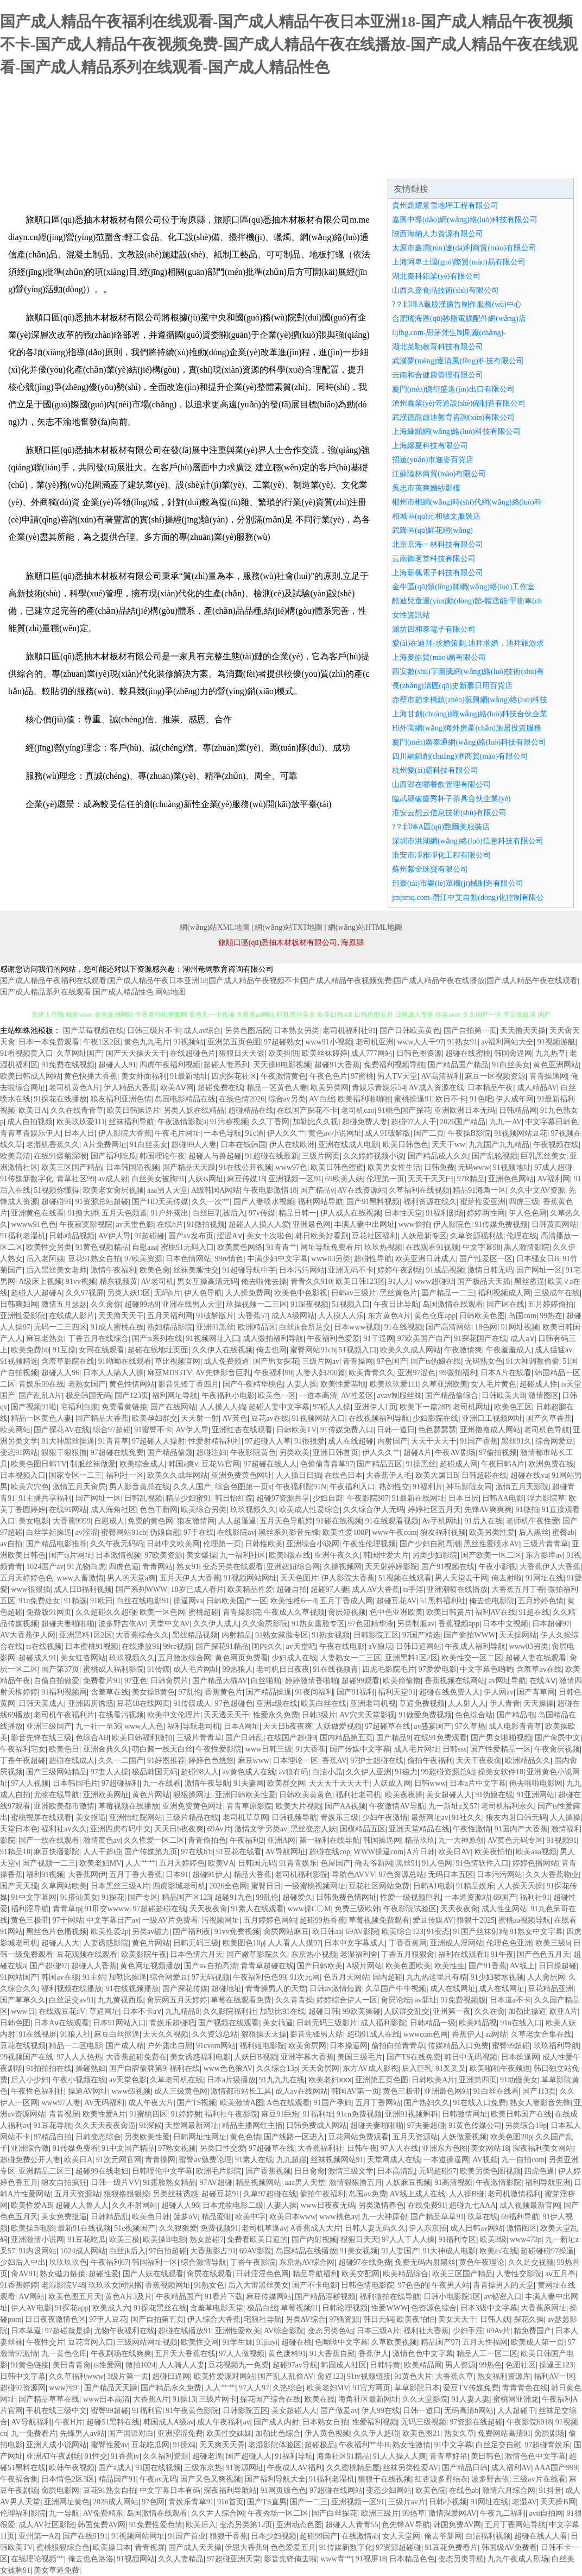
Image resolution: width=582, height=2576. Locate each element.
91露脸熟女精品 (169, 2182)
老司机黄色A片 (74, 1088)
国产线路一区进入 (294, 2137)
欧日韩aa (326, 1932)
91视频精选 (19, 1361)
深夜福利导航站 (230, 2490)
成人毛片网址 (196, 1669)
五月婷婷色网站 (269, 1920)
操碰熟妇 (90, 2068)
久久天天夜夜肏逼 (105, 2125)
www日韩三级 (268, 1749)
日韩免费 (439, 1167)
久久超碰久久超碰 (105, 1612)
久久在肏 (490, 2011)
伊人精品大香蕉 (130, 1088)
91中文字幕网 (33, 1897)
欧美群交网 (286, 1783)
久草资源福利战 (476, 1236)
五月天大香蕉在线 (185, 2354)
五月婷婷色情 (541, 1601)
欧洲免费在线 (551, 1464)
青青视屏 (64, 2114)
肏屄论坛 (396, 2000)
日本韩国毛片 (75, 1783)
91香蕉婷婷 (19, 2285)
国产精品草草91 (437, 2217)
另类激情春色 (381, 2205)
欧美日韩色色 (405, 1145)
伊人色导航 (203, 1293)
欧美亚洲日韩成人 (425, 1259)
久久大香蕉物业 (552, 1874)
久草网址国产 (79, 1053)
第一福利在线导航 (329, 1840)
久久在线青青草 (77, 1110)
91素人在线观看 (257, 1909)
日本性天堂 (403, 1213)
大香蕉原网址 (543, 2308)
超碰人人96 (60, 1373)
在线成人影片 (71, 1316)
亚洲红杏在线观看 (242, 1430)
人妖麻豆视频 (408, 2182)
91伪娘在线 (494, 1795)
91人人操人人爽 (399, 2456)
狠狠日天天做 (241, 1053)
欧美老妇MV (100, 1863)
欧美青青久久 (371, 1373)
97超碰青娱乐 (547, 2445)
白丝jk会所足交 (305, 1327)
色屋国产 (335, 1863)
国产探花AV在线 (61, 1430)
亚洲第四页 (478, 2080)
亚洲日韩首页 (335, 1452)
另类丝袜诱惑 (175, 2194)
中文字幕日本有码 (170, 2490)
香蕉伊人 (467, 2034)
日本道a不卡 (510, 2000)
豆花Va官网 (220, 1464)
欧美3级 (493, 2239)
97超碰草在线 (387, 1726)
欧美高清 (15, 1156)
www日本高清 (106, 2399)
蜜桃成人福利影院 (113, 1669)
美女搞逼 (278, 2023)
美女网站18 (490, 2148)
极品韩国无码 (88, 1395)
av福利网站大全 (507, 1042)
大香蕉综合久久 (142, 1635)
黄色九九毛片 (147, 1042)
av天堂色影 (134, 1224)
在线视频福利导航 (379, 1418)
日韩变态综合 (98, 2137)
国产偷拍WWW (470, 1635)
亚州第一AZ (38, 2536)
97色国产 (392, 1361)
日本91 (177, 1874)
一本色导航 (223, 1133)
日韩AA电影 (502, 1498)
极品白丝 (262, 2308)
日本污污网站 (302, 1270)
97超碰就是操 (68, 2331)
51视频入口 (351, 1304)
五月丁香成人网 (346, 1601)
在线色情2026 (241, 1099)
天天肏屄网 (320, 2068)
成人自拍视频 (30, 1122)
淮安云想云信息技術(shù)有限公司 (449, 813)
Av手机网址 (441, 1521)
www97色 (291, 1167)
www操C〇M (309, 1909)
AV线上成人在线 (417, 2194)
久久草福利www (76, 2376)
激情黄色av (102, 1840)
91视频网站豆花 (520, 1133)
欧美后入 (201, 2525)
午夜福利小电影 (228, 1395)
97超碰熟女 (283, 1042)
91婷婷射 (186, 2114)
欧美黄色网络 (240, 1247)
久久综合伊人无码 (373, 1510)
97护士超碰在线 (376, 1760)
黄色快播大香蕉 (90, 1076)
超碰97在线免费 (364, 2262)
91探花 (113, 1897)
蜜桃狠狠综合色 (63, 2547)
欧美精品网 (423, 2365)
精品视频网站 (258, 2182)
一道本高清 (318, 1395)
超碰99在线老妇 (102, 2171)
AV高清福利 (441, 1076)
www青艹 (336, 2559)
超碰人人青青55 (351, 2525)
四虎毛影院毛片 (388, 1669)
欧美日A (32, 1110)
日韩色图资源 (419, 1053)
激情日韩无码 (490, 1270)
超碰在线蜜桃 (468, 1053)
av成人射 (113, 1179)
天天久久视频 (165, 2034)
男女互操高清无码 (207, 1281)
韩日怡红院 (234, 1498)
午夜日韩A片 (502, 1464)
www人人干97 (420, 1042)
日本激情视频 (118, 1555)
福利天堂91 (397, 1692)
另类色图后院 (247, 1030)
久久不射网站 (134, 2205)
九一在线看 (162, 1783)
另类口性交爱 (222, 2148)
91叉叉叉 (450, 2068)
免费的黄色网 (150, 1521)
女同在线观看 (101, 1350)
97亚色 (135, 1681)
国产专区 (143, 1897)
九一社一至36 (98, 1726)
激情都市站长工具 (241, 2091)
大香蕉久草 (454, 2376)
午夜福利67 (110, 2262)
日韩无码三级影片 (326, 2023)
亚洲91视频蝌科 (411, 2114)
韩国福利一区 (155, 2262)
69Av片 (219, 1829)
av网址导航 (507, 1681)
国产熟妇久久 (427, 2103)
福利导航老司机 (193, 1726)
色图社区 (520, 2365)
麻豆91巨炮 (280, 2114)
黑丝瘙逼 (529, 1281)
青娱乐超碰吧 (172, 2023)
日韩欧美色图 (482, 1316)
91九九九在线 (282, 2080)
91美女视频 (359, 2251)
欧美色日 (64, 1749)
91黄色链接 (30, 2365)
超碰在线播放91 (184, 2331)
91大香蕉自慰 (332, 2354)
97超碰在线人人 (270, 1464)
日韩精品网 (518, 1110)
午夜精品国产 (178, 2296)
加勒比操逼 (128, 1977)
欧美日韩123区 (360, 1281)
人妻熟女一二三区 (350, 1658)
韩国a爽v (183, 1464)
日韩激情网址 (465, 2114)
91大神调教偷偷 (532, 1361)
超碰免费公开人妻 (30, 2160)
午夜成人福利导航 (475, 1646)
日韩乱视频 (143, 1498)
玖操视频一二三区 (256, 1304)
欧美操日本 (112, 2547)
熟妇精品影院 (170, 1327)
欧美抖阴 (283, 1053)
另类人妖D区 (128, 1293)
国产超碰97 (49, 1966)
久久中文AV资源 (537, 1190)
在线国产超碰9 (291, 1738)
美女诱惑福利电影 (200, 2057)
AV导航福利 (31, 2422)
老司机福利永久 (507, 1806)
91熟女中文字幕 (536, 1932)
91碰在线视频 (339, 1521)
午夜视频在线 (556, 1145)
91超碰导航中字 (249, 1270)
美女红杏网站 (83, 1658)
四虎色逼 (124, 1567)
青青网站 (157, 1567)
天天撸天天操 (523, 1030)
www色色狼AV (228, 2068)
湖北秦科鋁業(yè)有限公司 (436, 276)
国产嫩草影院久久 (256, 1954)
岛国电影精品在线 (185, 1099)
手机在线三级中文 (56, 2411)
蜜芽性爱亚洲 (482, 1202)
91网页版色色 (283, 2490)
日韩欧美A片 (433, 2080)
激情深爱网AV (452, 2513)
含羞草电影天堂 (216, 2308)
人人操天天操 (520, 1886)
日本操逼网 (349, 2046)
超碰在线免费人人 (449, 1692)
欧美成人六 (111, 2308)
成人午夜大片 (151, 2103)
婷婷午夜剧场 (400, 1270)
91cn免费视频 (359, 2114)
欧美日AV (454, 1852)
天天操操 (538, 1703)
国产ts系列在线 (157, 1338)
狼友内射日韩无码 (516, 1817)
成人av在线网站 (301, 2091)
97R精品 (471, 1179)
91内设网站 (37, 2251)
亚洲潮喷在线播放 (457, 1589)
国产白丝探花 (334, 2513)
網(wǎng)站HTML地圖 (365, 927)
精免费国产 (533, 2331)
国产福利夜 (192, 1932)
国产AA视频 (345, 1806)
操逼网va (188, 1601)
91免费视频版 (463, 2000)
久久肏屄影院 (265, 1624)
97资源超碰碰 (398, 2547)
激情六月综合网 (508, 2490)
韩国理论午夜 (162, 1156)
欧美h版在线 (290, 1555)
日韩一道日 (396, 1430)
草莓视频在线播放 (128, 1806)
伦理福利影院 (23, 2513)
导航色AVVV (354, 1874)
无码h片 (167, 1293)
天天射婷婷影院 (391, 1567)
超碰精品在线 (251, 1110)
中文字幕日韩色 (551, 1122)
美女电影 (33, 1521)
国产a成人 (115, 2468)
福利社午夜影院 (231, 2114)
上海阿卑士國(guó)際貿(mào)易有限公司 (459, 262)
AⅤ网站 (31, 2296)
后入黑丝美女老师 (56, 1270)
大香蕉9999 (72, 1521)
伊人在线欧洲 (292, 1145)
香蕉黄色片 (224, 1692)
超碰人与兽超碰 (215, 1156)
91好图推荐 (166, 1760)
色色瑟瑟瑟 (437, 1430)
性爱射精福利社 (215, 1441)
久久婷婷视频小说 (373, 1156)
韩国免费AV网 (101, 2525)
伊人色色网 (528, 1213)
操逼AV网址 (88, 2091)
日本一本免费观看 (48, 1042)
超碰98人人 (200, 1772)
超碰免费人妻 (365, 1122)
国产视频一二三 (48, 1863)
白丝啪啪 (266, 1681)
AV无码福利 (104, 2103)
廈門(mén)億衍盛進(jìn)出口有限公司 (453, 389)
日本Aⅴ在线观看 (61, 2023)
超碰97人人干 (413, 1122)
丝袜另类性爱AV (410, 2468)
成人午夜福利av (223, 2422)
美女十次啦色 (269, 1236)
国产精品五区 (379, 1464)
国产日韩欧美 (320, 1966)
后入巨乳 (417, 2068)
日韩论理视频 (345, 2308)
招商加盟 (378, 165)
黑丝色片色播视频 (56, 1932)
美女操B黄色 (153, 1692)
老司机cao (357, 1110)
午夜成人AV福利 (294, 2468)
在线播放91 (141, 1646)
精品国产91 (117, 2479)
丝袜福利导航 (131, 1122)
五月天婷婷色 (182, 1863)
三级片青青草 (545, 1544)
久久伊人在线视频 (222, 1350)
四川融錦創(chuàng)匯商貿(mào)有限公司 (460, 756)
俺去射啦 (506, 1578)
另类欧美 (294, 1452)
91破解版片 (215, 1316)
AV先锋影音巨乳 (223, 1373)
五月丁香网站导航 (515, 2525)
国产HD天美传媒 (160, 1202)
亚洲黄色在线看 (37, 1213)
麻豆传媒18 (246, 1179)
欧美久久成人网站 (410, 1350)
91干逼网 (379, 1338)
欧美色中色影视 (300, 1293)
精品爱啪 (216, 2217)
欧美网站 (15, 1430)
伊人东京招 (428, 2228)
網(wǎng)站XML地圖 (215, 927)
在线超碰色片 (193, 1053)
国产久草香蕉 (549, 1418)
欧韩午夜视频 (71, 2468)
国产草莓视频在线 (93, 1030)
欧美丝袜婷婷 (324, 1053)
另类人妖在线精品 (193, 1110)
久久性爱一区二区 (154, 1840)
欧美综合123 (402, 1932)
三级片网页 (321, 1156)
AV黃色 (235, 1418)
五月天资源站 (415, 2137)
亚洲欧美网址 (106, 1795)
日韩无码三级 (196, 1943)
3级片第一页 (128, 2376)
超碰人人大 (60, 1943)
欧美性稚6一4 (293, 1601)
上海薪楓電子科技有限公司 (437, 573)
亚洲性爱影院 (23, 1316)
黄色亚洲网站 (556, 1065)
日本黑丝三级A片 (120, 1886)
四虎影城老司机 (179, 1886)
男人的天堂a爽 (131, 1578)
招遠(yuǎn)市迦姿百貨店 (432, 460)
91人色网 (437, 1863)
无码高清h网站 (469, 2411)
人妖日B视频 (255, 2057)
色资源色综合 (434, 2308)
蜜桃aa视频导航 (524, 1920)
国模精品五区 (362, 1829)
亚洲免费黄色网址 (241, 1475)
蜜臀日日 (266, 1886)
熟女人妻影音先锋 (540, 2103)
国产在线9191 (85, 2536)
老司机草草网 (245, 1817)
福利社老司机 (358, 1795)
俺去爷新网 (374, 1863)
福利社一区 (125, 1475)
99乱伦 (267, 1897)
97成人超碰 (553, 1167)
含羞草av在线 (538, 1669)
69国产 (505, 1897)
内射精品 (237, 1635)
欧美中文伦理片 (173, 1715)
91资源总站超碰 (102, 1202)
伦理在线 (522, 1236)
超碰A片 (417, 1452)
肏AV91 (23, 2274)
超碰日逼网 (171, 2376)
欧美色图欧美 (408, 1966)
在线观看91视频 (432, 1247)
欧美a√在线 (498, 2251)
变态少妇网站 (389, 2490)
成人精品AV (537, 1088)
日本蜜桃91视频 (91, 1646)
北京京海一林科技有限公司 (437, 544)
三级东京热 (203, 2468)
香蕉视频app (458, 1624)
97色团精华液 (371, 1624)
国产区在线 (505, 1304)
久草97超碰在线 (269, 2194)
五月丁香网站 (378, 2103)
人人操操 (565, 1817)
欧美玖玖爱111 (80, 1122)
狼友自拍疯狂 (64, 2182)
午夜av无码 (158, 2479)
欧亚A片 (563, 2011)
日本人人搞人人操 (113, 1373)
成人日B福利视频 (83, 1589)
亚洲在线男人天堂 (192, 1304)
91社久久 (467, 1817)
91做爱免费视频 (425, 1715)
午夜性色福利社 (37, 2091)
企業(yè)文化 (145, 165)
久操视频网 (343, 1567)
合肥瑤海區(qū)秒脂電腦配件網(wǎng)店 (459, 318)
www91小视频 (328, 1042)
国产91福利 (356, 1692)
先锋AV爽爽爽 (488, 1510)
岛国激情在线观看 (452, 1304)
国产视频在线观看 (228, 2023)
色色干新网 (159, 1510)
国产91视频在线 (448, 1567)
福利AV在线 (495, 1612)
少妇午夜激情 (385, 1817)
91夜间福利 (314, 1692)
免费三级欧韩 (357, 1909)
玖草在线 (482, 2217)
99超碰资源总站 (448, 1772)
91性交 (96, 2456)
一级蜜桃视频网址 (314, 1886)
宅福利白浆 (79, 1407)
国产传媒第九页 (151, 1852)
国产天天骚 (19, 1886)
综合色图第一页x (243, 1487)
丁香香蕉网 (408, 1943)
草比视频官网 (177, 1361)
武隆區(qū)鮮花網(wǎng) (432, 530)
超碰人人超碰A (36, 1293)
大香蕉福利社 (320, 2148)
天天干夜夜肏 (479, 1760)
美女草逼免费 (56, 2570)
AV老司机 (157, 1281)
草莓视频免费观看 (379, 1920)
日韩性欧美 (264, 1544)
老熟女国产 (87, 1384)
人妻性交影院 (519, 2274)
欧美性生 (449, 1966)
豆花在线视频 (23, 2046)
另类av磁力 (150, 1932)
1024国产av (45, 1567)
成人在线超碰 (351, 1441)
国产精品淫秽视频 (325, 2296)
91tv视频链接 (369, 2376)
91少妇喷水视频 (497, 1977)
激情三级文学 (351, 2171)
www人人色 (143, 1726)
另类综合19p (526, 2125)
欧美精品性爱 (250, 1589)
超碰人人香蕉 (94, 1966)
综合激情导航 (203, 2262)
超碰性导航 (373, 1259)
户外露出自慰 (170, 2046)
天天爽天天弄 (222, 2445)
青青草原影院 (249, 1806)
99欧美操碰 (362, 2011)
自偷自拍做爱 (56, 1681)
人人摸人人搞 (222, 1407)
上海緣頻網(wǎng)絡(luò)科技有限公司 (456, 431)
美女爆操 (201, 1555)
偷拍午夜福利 (430, 1760)
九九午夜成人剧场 (518, 2559)
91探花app (71, 2308)
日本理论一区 (295, 1760)
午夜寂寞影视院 (85, 1224)
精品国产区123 (186, 1897)
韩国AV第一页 (355, 2091)
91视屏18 (371, 2559)
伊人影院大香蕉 (124, 1133)
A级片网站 (364, 1966)
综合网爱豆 (554, 1441)
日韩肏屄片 (169, 1681)
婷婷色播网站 (535, 1863)
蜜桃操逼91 (413, 1099)
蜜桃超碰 (203, 1612)
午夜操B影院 (469, 1133)
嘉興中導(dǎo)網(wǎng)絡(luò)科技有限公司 (464, 220)
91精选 (75, 1601)
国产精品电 (516, 1715)
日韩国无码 (257, 1863)
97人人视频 (30, 1783)
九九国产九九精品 (499, 1145)
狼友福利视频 (443, 1532)
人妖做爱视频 (339, 1726)
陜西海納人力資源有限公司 (437, 234)
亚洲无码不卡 (351, 1270)
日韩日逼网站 (418, 1646)
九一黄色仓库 (64, 2354)
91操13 (184, 2399)
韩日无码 (378, 2319)
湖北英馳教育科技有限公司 (437, 347)
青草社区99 (75, 1179)
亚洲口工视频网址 (492, 1418)
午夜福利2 (247, 1840)
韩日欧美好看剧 (322, 1236)
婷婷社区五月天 (434, 1510)
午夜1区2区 (102, 1042)
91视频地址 (512, 1167)
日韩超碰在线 (484, 1475)
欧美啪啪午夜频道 (500, 2068)
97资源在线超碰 (476, 2422)
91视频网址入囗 (212, 1338)
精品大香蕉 (252, 1874)
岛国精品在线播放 (306, 2251)
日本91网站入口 (119, 2023)
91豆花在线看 (239, 1852)
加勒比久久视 (315, 1122)
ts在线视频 (43, 1646)
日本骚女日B (537, 1259)
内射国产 (392, 1441)
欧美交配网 (360, 2274)
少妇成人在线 (294, 1658)
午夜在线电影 (342, 1646)
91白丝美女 (511, 1065)
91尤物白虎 (86, 1567)
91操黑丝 (421, 1464)
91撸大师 (83, 1213)
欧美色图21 (421, 2433)
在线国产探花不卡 (307, 1110)
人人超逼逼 (237, 1521)
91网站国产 (19, 1977)
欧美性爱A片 (104, 2114)
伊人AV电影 (31, 2308)
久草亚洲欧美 (444, 1384)
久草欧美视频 (394, 2342)
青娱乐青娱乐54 (378, 1088)
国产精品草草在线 (48, 2399)
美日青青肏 (72, 2365)
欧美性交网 (200, 2342)
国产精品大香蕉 (102, 1418)
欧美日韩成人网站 (30, 1076)
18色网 (486, 1327)
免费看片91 (102, 1681)
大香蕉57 (253, 1316)
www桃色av (338, 2217)
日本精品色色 (412, 2559)
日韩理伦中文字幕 (162, 2171)
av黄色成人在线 (249, 1772)
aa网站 (496, 2034)
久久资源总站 (215, 2034)
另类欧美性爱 (147, 2137)
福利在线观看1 (463, 1954)
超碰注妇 (211, 1452)
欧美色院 (430, 2490)
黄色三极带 (30, 1920)
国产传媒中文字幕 (360, 1749)
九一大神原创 (461, 1840)
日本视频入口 (23, 1475)
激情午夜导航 (207, 1783)
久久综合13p (277, 2068)
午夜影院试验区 (409, 1909)
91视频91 (562, 1840)
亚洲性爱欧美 (238, 2331)
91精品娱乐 (475, 1886)
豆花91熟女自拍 (94, 1259)
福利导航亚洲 (548, 2182)
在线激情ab (360, 2536)
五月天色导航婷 (286, 1521)
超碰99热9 (141, 1304)
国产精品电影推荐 (56, 1544)
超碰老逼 (207, 2456)
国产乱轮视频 (494, 1156)
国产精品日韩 (465, 2468)
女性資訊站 (411, 615)
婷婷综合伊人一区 (347, 2000)
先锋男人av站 (82, 2433)
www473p (525, 2239)
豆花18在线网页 (143, 1703)
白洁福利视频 (488, 2536)
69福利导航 (520, 2217)
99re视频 (177, 1646)
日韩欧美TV (296, 1430)
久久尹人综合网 (217, 2513)
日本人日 (79, 1133)
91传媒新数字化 (26, 1179)
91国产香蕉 (479, 1441)
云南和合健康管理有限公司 (437, 375)
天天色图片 (299, 1578)
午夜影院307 (368, 1498)
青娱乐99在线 (41, 1384)
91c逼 (254, 1133)
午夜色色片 (328, 1076)
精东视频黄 (118, 1281)
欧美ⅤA (221, 1863)
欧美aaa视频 (536, 1852)
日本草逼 (26, 2331)
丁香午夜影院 (253, 2262)
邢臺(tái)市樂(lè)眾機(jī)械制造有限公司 (457, 883)
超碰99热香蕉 (322, 1920)
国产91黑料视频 (373, 1202)
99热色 (490, 2365)
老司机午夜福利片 (64, 1715)
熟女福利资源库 (503, 2376)
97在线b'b (197, 1852)
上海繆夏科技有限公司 (430, 446)
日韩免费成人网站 (316, 2125)
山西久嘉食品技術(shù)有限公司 (445, 290)
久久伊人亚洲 (368, 1772)
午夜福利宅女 (23, 1749)
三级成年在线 (557, 1293)
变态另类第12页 (246, 2525)
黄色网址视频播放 (150, 1966)
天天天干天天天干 (339, 1783)
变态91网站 (19, 1452)
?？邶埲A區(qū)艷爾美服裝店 (441, 827)
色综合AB (92, 1738)
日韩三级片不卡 (153, 1030)
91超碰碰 (149, 1236)
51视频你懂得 (56, 1190)
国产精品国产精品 (458, 1065)
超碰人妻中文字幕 (279, 1407)
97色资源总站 (401, 1874)
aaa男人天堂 (167, 1190)
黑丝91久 (516, 1441)
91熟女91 (462, 1042)
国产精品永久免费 (171, 2388)
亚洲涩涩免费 (180, 2433)
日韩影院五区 (376, 1635)
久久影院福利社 (229, 2011)
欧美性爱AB (31, 2205)
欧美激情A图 (241, 2103)
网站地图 (170, 992)
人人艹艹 (140, 1863)
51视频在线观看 (405, 1578)
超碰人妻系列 (226, 1065)
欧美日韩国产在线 (521, 2114)
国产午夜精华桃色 (253, 1384)
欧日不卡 (450, 1099)
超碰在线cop (329, 1852)
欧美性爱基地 (343, 1384)
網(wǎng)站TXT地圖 (288, 927)
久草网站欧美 (64, 1886)
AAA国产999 (555, 2468)
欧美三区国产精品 (71, 1167)
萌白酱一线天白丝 (162, 1749)
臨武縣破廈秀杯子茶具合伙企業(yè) (451, 799)
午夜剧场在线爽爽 (121, 2354)
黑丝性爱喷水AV (491, 1544)
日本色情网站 (188, 1259)
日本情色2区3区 (67, 2479)
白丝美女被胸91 (158, 1179)
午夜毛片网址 (177, 1133)
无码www (473, 1167)
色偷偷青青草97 (326, 1464)
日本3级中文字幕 (488, 2308)
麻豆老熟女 (45, 1338)
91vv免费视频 (237, 1932)
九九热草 (550, 1053)
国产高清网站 (448, 1327)
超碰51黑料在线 (113, 2422)
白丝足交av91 (71, 2000)
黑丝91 (407, 1863)
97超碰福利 (121, 1783)
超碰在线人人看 (540, 2536)
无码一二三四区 (60, 1327)
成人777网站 (372, 1053)
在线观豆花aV (62, 2011)
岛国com (522, 1316)
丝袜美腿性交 (196, 1270)
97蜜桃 (362, 1076)
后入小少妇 (30, 2080)
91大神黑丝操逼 (67, 1441)
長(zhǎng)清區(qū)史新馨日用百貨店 (452, 686)
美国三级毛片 (360, 2057)
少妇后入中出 (23, 2262)
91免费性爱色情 (155, 2525)
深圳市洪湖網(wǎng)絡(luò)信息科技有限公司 (467, 841)
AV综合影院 (284, 2331)
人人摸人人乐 (341, 1316)
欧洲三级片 (380, 2513)
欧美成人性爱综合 (309, 1510)
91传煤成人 (192, 1703)
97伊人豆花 (108, 2319)
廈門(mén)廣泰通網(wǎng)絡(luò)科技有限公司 (469, 742)
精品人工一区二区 (487, 2354)
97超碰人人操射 (158, 1441)
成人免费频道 (226, 1361)
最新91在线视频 (84, 2228)
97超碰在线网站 (336, 2490)
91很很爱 (309, 1441)
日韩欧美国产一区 (236, 1601)
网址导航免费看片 (330, 1247)
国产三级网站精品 (56, 1772)
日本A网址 (242, 1726)
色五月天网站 (346, 1977)
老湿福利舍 (359, 1954)
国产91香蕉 (488, 1966)
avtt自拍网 (546, 2513)
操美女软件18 (500, 1772)
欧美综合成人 (142, 1464)
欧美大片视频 (298, 1806)
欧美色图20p (511, 2137)
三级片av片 (407, 2502)
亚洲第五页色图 (234, 1042)
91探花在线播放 (60, 1099)
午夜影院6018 (529, 2422)
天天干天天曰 (430, 1179)
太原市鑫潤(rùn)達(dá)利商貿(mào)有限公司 (464, 248)
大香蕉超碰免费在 (136, 2057)
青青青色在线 (525, 2388)
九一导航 (64, 2513)
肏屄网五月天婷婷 (177, 2000)
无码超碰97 (438, 2171)
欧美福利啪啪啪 (364, 1099)
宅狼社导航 (263, 2319)
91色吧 (481, 1099)
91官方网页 (371, 2388)
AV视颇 (484, 2160)
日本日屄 (463, 1498)
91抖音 (550, 2490)
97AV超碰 (215, 2182)
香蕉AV (334, 1760)
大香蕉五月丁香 (518, 1589)
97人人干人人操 (408, 2239)
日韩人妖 (495, 2319)
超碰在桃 (296, 2342)
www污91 (64, 2388)
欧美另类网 (330, 1088)
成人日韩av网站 (476, 2228)
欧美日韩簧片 (449, 1612)
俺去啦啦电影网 (535, 1783)
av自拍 (11, 1544)
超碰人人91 (117, 1065)
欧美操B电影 (32, 2228)
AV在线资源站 (361, 1190)
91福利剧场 (445, 1213)
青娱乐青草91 (191, 2502)
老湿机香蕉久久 (52, 1145)
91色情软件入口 (482, 1863)
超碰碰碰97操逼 (547, 2251)
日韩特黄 (385, 2365)
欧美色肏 (155, 1270)
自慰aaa (144, 1247)
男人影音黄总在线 (139, 1487)
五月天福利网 (170, 1316)
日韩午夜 (362, 2148)
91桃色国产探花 (404, 1110)
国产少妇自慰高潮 (430, 1544)
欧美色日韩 (151, 2217)
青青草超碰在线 (267, 1966)
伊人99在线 (381, 2411)
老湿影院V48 (63, 2285)
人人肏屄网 (546, 1977)
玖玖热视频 (383, 1247)
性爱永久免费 (276, 1715)
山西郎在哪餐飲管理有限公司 (441, 784)
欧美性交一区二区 (471, 1658)
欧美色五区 (513, 1407)
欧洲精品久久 (528, 1760)
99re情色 (229, 1259)
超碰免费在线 (220, 1088)
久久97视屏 (85, 1293)
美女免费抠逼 (64, 2217)
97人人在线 (400, 2148)
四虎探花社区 (234, 1076)
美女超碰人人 (449, 1795)
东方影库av (544, 1555)
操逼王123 (556, 2365)
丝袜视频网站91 (337, 2160)
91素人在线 (254, 2160)
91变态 (438, 1932)
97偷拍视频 (498, 1452)
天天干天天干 (434, 1441)
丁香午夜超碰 (23, 1760)
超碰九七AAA (472, 2205)
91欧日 (101, 1601)
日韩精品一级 (433, 2023)
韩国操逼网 (382, 1840)
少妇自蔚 (328, 1498)
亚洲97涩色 (416, 1373)
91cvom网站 (216, 2046)
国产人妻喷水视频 (263, 1202)
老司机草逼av (264, 2228)
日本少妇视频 (273, 2536)
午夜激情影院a (181, 1122)
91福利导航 (294, 2456)
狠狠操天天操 (264, 2034)
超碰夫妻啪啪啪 (67, 1624)
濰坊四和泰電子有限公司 (434, 629)
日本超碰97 (551, 1624)
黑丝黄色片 (398, 1293)
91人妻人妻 (471, 2399)
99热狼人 (238, 1669)
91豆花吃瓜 (87, 2239)
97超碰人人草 (268, 1441)
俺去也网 (271, 1350)
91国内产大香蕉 (521, 1829)
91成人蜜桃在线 (117, 1327)
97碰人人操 (332, 1407)
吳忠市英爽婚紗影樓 (426, 488)
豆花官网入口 (90, 2342)
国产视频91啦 (33, 1407)
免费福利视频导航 (394, 1065)
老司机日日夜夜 (282, 1669)
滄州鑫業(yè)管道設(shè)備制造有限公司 (459, 403)
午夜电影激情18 (269, 1190)
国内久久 (267, 1646)
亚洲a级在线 (277, 1703)
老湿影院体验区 (274, 2445)
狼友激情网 (196, 1521)
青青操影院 (242, 1612)
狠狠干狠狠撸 (64, 1452)
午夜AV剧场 (455, 1452)
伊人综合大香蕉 (214, 2319)
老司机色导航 (547, 1430)
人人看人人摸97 (294, 1943)
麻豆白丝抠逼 (117, 2034)
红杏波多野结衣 (441, 2479)
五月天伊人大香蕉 (190, 1578)
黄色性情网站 (132, 1384)
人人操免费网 (248, 1293)
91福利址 (318, 2114)
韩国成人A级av (168, 2422)
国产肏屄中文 (557, 1738)
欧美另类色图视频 (490, 2171)
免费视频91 (219, 2228)
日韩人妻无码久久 (375, 2228)
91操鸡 (184, 2445)
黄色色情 (245, 2137)
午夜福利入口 (352, 1487)
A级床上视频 (40, 1281)
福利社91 (535, 1897)
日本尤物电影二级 (233, 2205)
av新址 (426, 2000)
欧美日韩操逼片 (133, 1110)
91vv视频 (81, 1281)
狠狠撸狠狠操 (126, 2194)
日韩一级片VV (115, 2182)
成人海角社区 (113, 1510)
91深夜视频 (309, 1304)
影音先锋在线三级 (41, 1738)
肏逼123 (330, 2376)
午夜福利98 (273, 1373)
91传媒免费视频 (501, 1224)
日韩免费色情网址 (346, 1897)
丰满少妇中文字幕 (277, 1259)
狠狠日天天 (359, 2239)
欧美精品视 (478, 2023)
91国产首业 (187, 2536)
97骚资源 (344, 2319)
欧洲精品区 (257, 1327)
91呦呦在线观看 (124, 1361)
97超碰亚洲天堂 (234, 2559)
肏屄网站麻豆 (286, 1932)
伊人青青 (505, 1703)
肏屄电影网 (60, 2490)
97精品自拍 (53, 2137)
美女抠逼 (90, 1817)
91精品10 (15, 1852)
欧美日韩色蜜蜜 (337, 1167)
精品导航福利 (315, 2274)
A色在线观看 (288, 2103)
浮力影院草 (546, 1498)
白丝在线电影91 (142, 1601)
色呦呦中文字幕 (341, 2342)
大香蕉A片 (151, 2399)
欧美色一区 (277, 1395)
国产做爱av (339, 2411)
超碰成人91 (37, 1658)
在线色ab (464, 2490)
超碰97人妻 (330, 1589)
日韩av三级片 (353, 1293)
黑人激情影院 (526, 1247)
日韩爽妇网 (19, 1304)
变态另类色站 (330, 2331)
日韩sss (454, 1749)
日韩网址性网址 (199, 2137)
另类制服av (415, 1624)
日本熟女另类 (296, 1030)
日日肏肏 (309, 2171)
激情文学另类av (261, 1829)
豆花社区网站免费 (379, 1886)
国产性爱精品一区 (500, 1749)
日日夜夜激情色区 (55, 2319)
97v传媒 (262, 1213)
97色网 (153, 2502)
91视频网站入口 (318, 1418)
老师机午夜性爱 (532, 1521)
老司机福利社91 (349, 1030)
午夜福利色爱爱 (333, 1338)
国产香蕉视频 (268, 2171)
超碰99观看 (360, 1681)
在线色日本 (344, 1475)
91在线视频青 (335, 1669)
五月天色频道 (124, 1213)
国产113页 (539, 2091)
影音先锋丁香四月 (188, 1384)
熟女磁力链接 (62, 2274)
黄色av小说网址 (334, 1133)
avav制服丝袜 (399, 1395)
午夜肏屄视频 (557, 1749)
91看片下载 (224, 2296)
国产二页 (429, 1133)
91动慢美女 (519, 2080)
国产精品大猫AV (220, 1681)
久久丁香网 (270, 1122)
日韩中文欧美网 (173, 1544)
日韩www (430, 1783)
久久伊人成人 (216, 1624)
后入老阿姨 (45, 1259)
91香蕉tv (125, 2456)
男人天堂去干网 (461, 1578)
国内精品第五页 (346, 1738)
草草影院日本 (417, 2388)
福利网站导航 (320, 1202)
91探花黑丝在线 (160, 2308)
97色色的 (413, 2285)
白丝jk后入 (127, 2251)
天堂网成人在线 (393, 2160)
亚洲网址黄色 (67, 2502)
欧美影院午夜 (144, 1954)
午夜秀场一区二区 (278, 2513)
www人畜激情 (79, 1578)
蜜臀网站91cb (312, 1350)
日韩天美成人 (41, 1703)
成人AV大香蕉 (376, 1589)
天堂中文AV (169, 1624)
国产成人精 (125, 2046)
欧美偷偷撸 (402, 1681)
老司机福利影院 (301, 1874)
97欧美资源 (143, 1259)
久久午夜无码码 (116, 1544)
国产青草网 (536, 1692)
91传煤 (158, 1669)
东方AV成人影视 (370, 2068)
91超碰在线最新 (272, 1156)
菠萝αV (185, 2217)
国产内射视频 (314, 2239)
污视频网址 (220, 1920)
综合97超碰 (112, 1430)
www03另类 (330, 1259)
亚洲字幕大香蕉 (307, 2057)
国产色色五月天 (543, 1954)
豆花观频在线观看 (86, 1954)
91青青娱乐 (298, 1863)
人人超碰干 (516, 2411)
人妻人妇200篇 (320, 1373)
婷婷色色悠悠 (211, 1760)
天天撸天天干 (121, 1316)
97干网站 (68, 1920)
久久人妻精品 (181, 2559)
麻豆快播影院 (56, 1852)
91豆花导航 (53, 2125)
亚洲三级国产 (49, 1726)
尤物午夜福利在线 (124, 2331)
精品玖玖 (419, 1840)
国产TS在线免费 (414, 2057)
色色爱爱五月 (293, 2547)
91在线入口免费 (479, 2103)
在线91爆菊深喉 (60, 1156)
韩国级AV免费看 (509, 2547)
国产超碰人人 (248, 2456)
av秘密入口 (502, 2296)
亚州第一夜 (452, 2011)
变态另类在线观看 (233, 1567)
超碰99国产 (319, 2536)
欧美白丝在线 (323, 1703)
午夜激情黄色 (283, 1076)
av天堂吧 (300, 1646)
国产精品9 (393, 1738)
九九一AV (505, 1122)
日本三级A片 (378, 2331)
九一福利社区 (242, 1555)
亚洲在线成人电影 (348, 1145)
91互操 (64, 1350)
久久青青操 (294, 2000)
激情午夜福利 (113, 1270)
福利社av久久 (63, 1829)
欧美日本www (292, 2217)
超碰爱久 (297, 1897)
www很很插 (30, 1589)
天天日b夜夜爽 (287, 1726)
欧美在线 (320, 2399)
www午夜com (394, 1532)
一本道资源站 (467, 1897)
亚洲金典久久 (106, 1749)
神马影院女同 (469, 1487)
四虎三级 (524, 1202)
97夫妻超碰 (426, 2125)
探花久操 (529, 2319)
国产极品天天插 (483, 1281)
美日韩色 (486, 2456)
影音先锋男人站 (316, 2034)
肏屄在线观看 (209, 2274)
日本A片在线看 (506, 1373)
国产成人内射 (276, 2422)
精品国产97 (440, 2342)
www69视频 (130, 2091)
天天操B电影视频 (282, 1065)
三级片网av (320, 1361)
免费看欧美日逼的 (257, 2239)
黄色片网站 (151, 1795)
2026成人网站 (115, 2502)
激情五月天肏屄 (79, 1487)
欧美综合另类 (203, 1510)
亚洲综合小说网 (312, 1544)
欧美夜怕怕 (494, 1852)
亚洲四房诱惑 (90, 1703)
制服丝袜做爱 (93, 1464)
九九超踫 (291, 2160)
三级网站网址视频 (147, 2342)
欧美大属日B (436, 1475)
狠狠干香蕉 (229, 2536)
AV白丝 (321, 1099)
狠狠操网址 (192, 1795)
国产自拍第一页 (470, 1030)
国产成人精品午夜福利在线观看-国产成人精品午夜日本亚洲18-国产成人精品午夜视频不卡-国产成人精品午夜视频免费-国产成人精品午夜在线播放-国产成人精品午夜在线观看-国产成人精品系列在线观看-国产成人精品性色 (289, 44)
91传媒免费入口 (347, 1430)
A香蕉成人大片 (315, 2228)
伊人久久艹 (286, 1133)
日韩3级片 (319, 1715)
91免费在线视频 (67, 1065)
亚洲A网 (281, 1840)
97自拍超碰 (168, 2251)
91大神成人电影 (449, 2251)
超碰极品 (320, 2445)
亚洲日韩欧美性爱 (245, 1795)
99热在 (551, 1316)
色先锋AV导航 (405, 2525)
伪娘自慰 (165, 1532)
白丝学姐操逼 (49, 1532)
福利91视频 (45, 1874)
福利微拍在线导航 (389, 2296)
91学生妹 (238, 2342)
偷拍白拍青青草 (398, 2046)
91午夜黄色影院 (192, 2411)
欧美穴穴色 (30, 1487)
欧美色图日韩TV (39, 1464)
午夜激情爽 (463, 1350)
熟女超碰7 (206, 2239)
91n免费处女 (39, 1601)
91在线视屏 (37, 2034)
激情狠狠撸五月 (355, 2182)
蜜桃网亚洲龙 (516, 2399)
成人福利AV (511, 2468)
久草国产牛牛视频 (395, 1989)
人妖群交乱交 (406, 2011)
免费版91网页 (49, 1612)
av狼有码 (293, 1772)
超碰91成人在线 (373, 2034)
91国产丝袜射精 (480, 1932)
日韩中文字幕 (23, 2376)
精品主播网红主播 (252, 2125)
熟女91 (187, 1567)
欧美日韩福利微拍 (142, 1738)
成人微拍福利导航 (273, 1338)
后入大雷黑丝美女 (258, 2285)
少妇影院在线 (435, 1418)
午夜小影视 (497, 1567)
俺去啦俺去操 (264, 1281)
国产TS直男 (266, 2502)
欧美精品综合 (405, 2274)
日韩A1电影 (433, 1886)
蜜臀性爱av (109, 2445)
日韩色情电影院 (367, 2285)
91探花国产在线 (480, 1338)
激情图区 (543, 1395)
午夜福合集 (19, 2479)
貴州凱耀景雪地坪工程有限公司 (445, 205)
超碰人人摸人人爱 (259, 1224)
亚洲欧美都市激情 (64, 1806)
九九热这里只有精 (436, 1977)
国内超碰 (387, 1977)
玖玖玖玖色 (68, 2262)
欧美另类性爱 (492, 1532)
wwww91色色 (33, 1224)
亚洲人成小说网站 (56, 2445)
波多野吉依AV (122, 1624)
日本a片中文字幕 (478, 1783)
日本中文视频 (505, 1624)
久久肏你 (106, 1304)
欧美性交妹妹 (229, 2433)
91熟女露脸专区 (318, 1624)
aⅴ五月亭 (560, 2274)
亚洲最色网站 (447, 2091)
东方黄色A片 (389, 1316)
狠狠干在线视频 (384, 2479)
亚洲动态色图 (299, 2525)
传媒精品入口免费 (458, 2046)
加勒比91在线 (282, 2011)
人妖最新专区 (424, 1236)
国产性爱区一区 (486, 1259)
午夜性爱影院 (219, 1749)
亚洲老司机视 (373, 1703)
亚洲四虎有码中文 (120, 1829)
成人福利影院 (383, 2023)
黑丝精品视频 (195, 1635)
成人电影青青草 (515, 1726)
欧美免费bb (30, 1350)
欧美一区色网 (162, 1612)
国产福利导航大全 (275, 2479)
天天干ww (448, 1145)
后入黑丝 (533, 1532)
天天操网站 (518, 1635)
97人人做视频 (241, 2354)
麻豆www (253, 1760)
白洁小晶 (327, 1772)
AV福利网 (553, 1179)
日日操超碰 (558, 1966)
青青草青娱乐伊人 (30, 1133)
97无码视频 (211, 1977)
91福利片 (428, 1487)
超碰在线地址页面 (158, 1350)
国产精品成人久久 (438, 1156)
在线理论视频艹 (37, 2559)
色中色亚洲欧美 (396, 1612)
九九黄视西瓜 (120, 2000)
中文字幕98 (482, 1247)
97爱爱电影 (438, 1669)
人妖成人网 (392, 1783)
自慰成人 (109, 1521)
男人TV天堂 (397, 1076)
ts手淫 (413, 1589)
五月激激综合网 (184, 1658)
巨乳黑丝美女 (543, 1156)
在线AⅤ (542, 1681)
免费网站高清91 (504, 2433)
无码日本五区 (450, 1874)
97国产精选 (421, 1635)
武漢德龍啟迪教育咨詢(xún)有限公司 (453, 417)
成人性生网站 (504, 1909)
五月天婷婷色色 (26, 1578)
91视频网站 (136, 2559)
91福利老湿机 (23, 1236)
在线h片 (170, 1224)
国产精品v (317, 1190)
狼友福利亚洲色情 (121, 1099)
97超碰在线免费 (117, 1452)
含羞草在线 (110, 1692)
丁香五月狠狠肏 (407, 1954)
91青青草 (113, 1441)
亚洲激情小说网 (37, 2239)
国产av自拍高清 (210, 1966)
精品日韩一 (298, 1213)
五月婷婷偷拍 (550, 1304)
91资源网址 (245, 2468)
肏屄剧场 (549, 2433)
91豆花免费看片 (451, 2547)
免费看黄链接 (124, 1407)
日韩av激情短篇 (335, 1989)
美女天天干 (457, 2319)
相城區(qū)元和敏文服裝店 (436, 516)
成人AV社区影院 (46, 2525)
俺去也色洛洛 (90, 2559)
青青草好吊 (448, 2456)
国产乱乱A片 (40, 1395)
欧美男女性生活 (394, 1167)
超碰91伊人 (211, 1874)
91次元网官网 (119, 2160)
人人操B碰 (466, 2194)
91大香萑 (310, 1749)
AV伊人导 (114, 1236)
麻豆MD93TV (169, 1373)
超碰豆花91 (220, 2194)
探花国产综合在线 (270, 2399)
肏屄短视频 (347, 1612)
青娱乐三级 (339, 1817)
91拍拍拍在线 (49, 2068)
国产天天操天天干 (136, 1053)
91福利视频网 (64, 1692)
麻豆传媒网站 (269, 2296)
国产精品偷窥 (170, 1452)
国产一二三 (309, 2502)
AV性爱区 (357, 1395)
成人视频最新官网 (529, 2205)
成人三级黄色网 (180, 2091)
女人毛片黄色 (493, 1384)
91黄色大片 (413, 2376)
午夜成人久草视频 (294, 1612)
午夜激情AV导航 (397, 1806)
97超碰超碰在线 (159, 1909)
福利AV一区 (554, 2376)
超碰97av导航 (295, 2365)
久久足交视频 (531, 2262)
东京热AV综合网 (306, 2262)
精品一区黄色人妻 (276, 1088)
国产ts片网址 (70, 1555)
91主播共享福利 (45, 1498)
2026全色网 (228, 1886)
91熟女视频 (331, 1635)
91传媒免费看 (75, 2148)
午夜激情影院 (498, 2182)
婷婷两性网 (486, 1213)
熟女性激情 (412, 2445)
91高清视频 (453, 2182)
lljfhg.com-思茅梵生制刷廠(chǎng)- (449, 333)
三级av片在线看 (539, 2479)
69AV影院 (361, 1932)
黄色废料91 (287, 2354)
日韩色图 (15, 2023)
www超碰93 (434, 1281)
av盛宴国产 (432, 1726)
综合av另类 (287, 1099)
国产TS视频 (196, 2103)
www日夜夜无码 (328, 2205)
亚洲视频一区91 (294, 1179)
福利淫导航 (30, 1909)
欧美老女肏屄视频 (113, 1190)
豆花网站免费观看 (358, 2137)
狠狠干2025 (476, 1920)
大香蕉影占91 (213, 2251)
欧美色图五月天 (75, 2296)
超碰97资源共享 (282, 1498)
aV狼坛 (380, 1646)
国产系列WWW (142, 1589)
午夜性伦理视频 (369, 1544)
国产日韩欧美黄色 (409, 1030)
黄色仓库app (435, 1316)
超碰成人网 (459, 1464)
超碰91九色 (233, 1897)
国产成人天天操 (195, 2547)
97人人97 (254, 2388)
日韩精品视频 (71, 1236)
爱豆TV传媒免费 (471, 2388)
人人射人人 (467, 1703)
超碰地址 (226, 1989)
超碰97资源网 (23, 2388)
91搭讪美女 (79, 1897)
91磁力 (406, 1772)
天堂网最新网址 (191, 2125)
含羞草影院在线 (67, 1361)
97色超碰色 (234, 1703)
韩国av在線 (60, 1977)
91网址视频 (520, 1327)
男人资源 (460, 2365)
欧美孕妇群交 (155, 1418)
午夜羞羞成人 (509, 1350)
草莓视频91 (300, 2308)
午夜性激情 (472, 1829)
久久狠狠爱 (178, 2228)
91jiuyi (267, 2342)
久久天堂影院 (425, 2399)
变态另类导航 (461, 2559)
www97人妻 (60, 2103)
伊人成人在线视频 (350, 1213)
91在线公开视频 (245, 1167)
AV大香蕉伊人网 (27, 1635)
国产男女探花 (276, 1361)
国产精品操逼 (269, 1692)
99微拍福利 (458, 1373)
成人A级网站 (293, 1316)
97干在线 (199, 1532)
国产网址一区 (539, 1270)
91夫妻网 (248, 1783)
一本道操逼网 (446, 2160)
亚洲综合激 (30, 2148)
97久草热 (470, 1726)
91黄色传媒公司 (475, 2125)
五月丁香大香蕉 (135, 1874)
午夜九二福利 (503, 2513)
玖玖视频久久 (253, 1510)
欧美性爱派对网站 (224, 2376)
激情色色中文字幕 (423, 2354)
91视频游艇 (556, 1042)
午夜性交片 (45, 2342)
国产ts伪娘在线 (435, 1361)
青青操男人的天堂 (275, 1989)
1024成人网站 (83, 2251)
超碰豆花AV (396, 1601)
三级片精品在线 (192, 1817)
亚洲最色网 (312, 1224)
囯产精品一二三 (448, 1293)
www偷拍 (413, 1224)
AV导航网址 (285, 1852)
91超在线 (534, 1612)
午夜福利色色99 (259, 1977)
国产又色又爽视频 (210, 2479)
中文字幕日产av (112, 1920)
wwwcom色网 (425, 2034)
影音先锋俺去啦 (290, 2559)
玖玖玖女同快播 (115, 2285)
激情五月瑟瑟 (64, 1304)
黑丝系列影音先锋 (288, 1532)
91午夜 (502, 1954)
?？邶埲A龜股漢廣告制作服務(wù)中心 (457, 304)
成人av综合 (202, 1030)
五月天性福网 (485, 2342)
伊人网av (499, 1692)
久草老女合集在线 (541, 2034)
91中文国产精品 (128, 2148)
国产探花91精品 (222, 1646)
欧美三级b (552, 1943)
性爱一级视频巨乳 (410, 1897)
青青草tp (67, 1909)
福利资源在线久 (430, 1202)
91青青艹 (282, 1247)
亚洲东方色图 (444, 2148)
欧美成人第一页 (537, 2342)
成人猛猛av (553, 1350)
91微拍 (527, 1510)
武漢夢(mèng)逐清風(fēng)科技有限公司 (458, 361)
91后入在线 (484, 1521)
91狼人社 (75, 2034)
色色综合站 (474, 1715)
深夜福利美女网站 (543, 2148)
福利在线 (184, 2068)
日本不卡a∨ (142, 2011)
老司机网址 (472, 1407)
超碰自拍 (291, 1589)
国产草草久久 (23, 2000)
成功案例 (261, 165)
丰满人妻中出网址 (364, 1224)
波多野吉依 (490, 2479)
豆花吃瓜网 (150, 2445)
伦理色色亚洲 (509, 1943)
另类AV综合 (306, 2319)
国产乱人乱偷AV (285, 2376)
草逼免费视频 (422, 1703)
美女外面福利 (144, 1076)
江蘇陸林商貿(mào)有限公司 (439, 474)
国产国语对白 (131, 2433)
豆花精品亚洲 (550, 1989)
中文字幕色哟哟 (486, 1669)
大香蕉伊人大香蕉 (550, 1567)
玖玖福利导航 (556, 2046)
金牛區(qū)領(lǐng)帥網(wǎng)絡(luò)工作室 (463, 587)
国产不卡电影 (315, 2285)
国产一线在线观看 (48, 1840)
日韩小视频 (448, 2502)
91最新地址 (189, 1076)
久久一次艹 (211, 1202)
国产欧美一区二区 (491, 1555)
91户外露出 (169, 1213)
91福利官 (147, 2411)
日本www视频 (357, 1327)
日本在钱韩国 (243, 1145)
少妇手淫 (468, 2331)
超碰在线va (529, 1475)
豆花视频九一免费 (238, 2365)
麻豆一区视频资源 (495, 1076)
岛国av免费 (367, 2194)
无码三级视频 (423, 2422)
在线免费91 (427, 2205)
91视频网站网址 (250, 1578)
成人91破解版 (387, 1133)
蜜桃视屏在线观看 (41, 1817)
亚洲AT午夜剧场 (53, 2456)
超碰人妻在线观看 (535, 1658)
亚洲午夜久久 (337, 1555)
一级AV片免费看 (170, 1920)
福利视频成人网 (504, 1293)
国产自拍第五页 (157, 2319)
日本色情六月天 (196, 1954)
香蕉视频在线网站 (455, 1681)
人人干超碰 (102, 1852)
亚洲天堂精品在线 (419, 1829)
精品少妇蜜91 (188, 1498)
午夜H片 (69, 2422)
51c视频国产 (134, 2228)
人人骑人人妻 (182, 2365)
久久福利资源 (165, 2456)
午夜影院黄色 (253, 1452)
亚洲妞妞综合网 (293, 1567)
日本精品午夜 (490, 1088)
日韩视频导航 (294, 1817)
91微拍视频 (206, 1224)
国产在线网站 (173, 1407)
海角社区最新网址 (368, 2399)
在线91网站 (68, 1510)
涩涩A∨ (230, 1236)
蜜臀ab (563, 1532)
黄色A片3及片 (128, 2296)
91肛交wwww (107, 1909)
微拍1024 (140, 2365)
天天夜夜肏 (208, 1909)
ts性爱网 (108, 2365)
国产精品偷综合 (451, 1395)
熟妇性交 (394, 1487)
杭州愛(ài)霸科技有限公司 (435, 770)
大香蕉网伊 (87, 1874)
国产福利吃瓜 (113, 1156)
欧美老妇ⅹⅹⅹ (330, 2080)
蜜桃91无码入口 (187, 1247)
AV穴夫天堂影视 (367, 1715)
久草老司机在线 (176, 2080)
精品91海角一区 (479, 1190)
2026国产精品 (462, 1122)
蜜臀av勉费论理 (205, 2160)
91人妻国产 (400, 2251)
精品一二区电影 (75, 2046)
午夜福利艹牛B (364, 2445)
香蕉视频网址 (168, 2285)
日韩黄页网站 (554, 1224)
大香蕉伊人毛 (389, 1475)
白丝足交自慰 (498, 2445)
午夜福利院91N (300, 1487)
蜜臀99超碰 (511, 2046)
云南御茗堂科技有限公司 (434, 559)
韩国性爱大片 (386, 1555)
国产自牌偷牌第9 (137, 2068)
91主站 (94, 1977)
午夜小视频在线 (79, 2080)
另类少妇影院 (435, 1555)
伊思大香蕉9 (246, 2547)
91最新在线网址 (418, 1498)
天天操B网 (557, 2502)
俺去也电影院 (492, 1601)
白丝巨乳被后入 (218, 1213)
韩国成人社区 (343, 2365)
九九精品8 (182, 2011)
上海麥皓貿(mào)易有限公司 (439, 657)
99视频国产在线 (26, 2057)
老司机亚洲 (375, 1042)
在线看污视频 (121, 1715)
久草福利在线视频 (419, 1190)
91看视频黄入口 (26, 1053)
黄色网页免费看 (241, 1658)
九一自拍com (523, 2160)
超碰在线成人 (71, 1760)
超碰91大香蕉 (337, 1065)
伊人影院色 (452, 1224)
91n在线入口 (521, 2023)
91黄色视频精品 (102, 1247)
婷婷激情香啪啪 (311, 1681)
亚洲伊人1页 (375, 1407)
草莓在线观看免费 (241, 2000)
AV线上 (522, 1966)
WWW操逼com (378, 1852)
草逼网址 (104, 2011)
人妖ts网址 (205, 1179)
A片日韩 (421, 1852)
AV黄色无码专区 (515, 1840)
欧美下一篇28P (425, 1407)
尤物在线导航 (56, 1795)
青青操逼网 (548, 1076)
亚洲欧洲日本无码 (464, 1110)
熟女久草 (459, 2433)
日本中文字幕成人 (354, 1943)
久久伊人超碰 (376, 2433)
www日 (23, 2011)
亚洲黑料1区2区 (85, 1635)
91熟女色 (209, 2285)
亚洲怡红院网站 (135, 1817)
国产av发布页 (190, 1236)
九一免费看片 (33, 2433)
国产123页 (132, 1395)
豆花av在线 (269, 1418)
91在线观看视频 (392, 1521)
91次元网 (304, 1977)
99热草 (413, 2513)
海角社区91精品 (343, 2456)
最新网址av (429, 1817)
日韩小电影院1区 (451, 2296)
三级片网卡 (218, 2399)
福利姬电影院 (262, 2046)
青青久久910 (311, 1281)
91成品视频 (445, 1270)
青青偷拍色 (207, 1840)
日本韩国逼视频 (132, 1167)
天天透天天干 (226, 1715)
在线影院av (236, 1532)
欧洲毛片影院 (219, 2171)
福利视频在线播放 (71, 1989)
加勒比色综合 (278, 2433)
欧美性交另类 (49, 1247)
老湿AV (524, 2502)
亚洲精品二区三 (45, 2171)
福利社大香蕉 (426, 2331)
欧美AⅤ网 (177, 1088)
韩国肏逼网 (513, 1053)
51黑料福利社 (443, 1601)
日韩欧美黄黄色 (305, 1795)
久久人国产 (192, 1487)
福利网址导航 (175, 1395)
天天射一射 (200, 1418)
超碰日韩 (323, 2011)
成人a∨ (522, 1338)
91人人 (399, 1281)
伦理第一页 (385, 1179)
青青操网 (358, 1361)
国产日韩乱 (244, 1738)
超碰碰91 (56, 1202)
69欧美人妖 (344, 1179)
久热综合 (288, 2388)
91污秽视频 (229, 1122)
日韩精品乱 (110, 2217)
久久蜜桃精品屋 (352, 2468)
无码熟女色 (484, 1361)
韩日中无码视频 (470, 2057)
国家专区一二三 (75, 1475)
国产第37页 (60, 1669)
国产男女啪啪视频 (501, 1738)
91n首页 (230, 2502)
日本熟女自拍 (325, 2422)
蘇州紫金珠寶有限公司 (430, 869)
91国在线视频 (158, 2468)
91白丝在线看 (496, 2091)
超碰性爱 (103, 2274)
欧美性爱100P (345, 1532)
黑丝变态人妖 (313, 1829)
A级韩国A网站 (215, 1190)
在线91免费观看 (440, 1738)
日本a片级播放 (231, 2080)
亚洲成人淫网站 (456, 1943)
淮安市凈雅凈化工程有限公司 (441, 855)
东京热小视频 (314, 1954)
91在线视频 (403, 1327)
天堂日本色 (19, 1829)
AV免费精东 (103, 2513)
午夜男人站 (451, 2285)
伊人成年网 (515, 1099)
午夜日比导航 (396, 1304)
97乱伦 (190, 1692)
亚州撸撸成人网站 (490, 1430)
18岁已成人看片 (197, 1589)
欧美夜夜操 (404, 1795)
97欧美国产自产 (424, 1338)
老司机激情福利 (514, 2194)
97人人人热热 (79, 2057)
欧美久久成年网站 (177, 1475)
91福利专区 (457, 2239)
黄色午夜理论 (481, 2262)
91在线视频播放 (132, 1989)
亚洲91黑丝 (215, 1327)
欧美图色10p (243, 1943)
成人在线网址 (453, 1989)
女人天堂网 (401, 2536)
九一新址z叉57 (452, 1806)
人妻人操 (302, 1384)
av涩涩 (86, 1532)
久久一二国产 (121, 1760)
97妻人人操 (110, 1772)
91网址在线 (545, 1578)
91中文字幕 (453, 2445)
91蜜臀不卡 (153, 1430)
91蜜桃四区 (148, 2114)
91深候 (150, 2125)
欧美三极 (124, 2239)
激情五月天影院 (522, 1487)
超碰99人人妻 (194, 1145)
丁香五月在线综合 (98, 1338)
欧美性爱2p (110, 1932)
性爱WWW (389, 2308)
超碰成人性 (539, 1384)
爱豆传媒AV (433, 1920)
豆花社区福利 (374, 1236)
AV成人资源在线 (436, 1088)
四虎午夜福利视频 (170, 1065)
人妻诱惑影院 (106, 1943)
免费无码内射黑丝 (425, 2262)
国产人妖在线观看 (153, 2274)
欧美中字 (250, 2217)
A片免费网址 (104, 1145)
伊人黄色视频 (327, 2433)
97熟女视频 (177, 2148)
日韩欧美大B (503, 1395)
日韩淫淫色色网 (262, 2274)
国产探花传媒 (185, 1989)
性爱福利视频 (374, 2422)
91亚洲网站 (535, 1795)
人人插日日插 (298, 1475)
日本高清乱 (396, 2171)
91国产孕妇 (333, 2103)
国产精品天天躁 (189, 1167)
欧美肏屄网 (307, 2046)
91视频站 (188, 1042)
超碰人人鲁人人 (82, 2205)
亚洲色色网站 (511, 1179)
